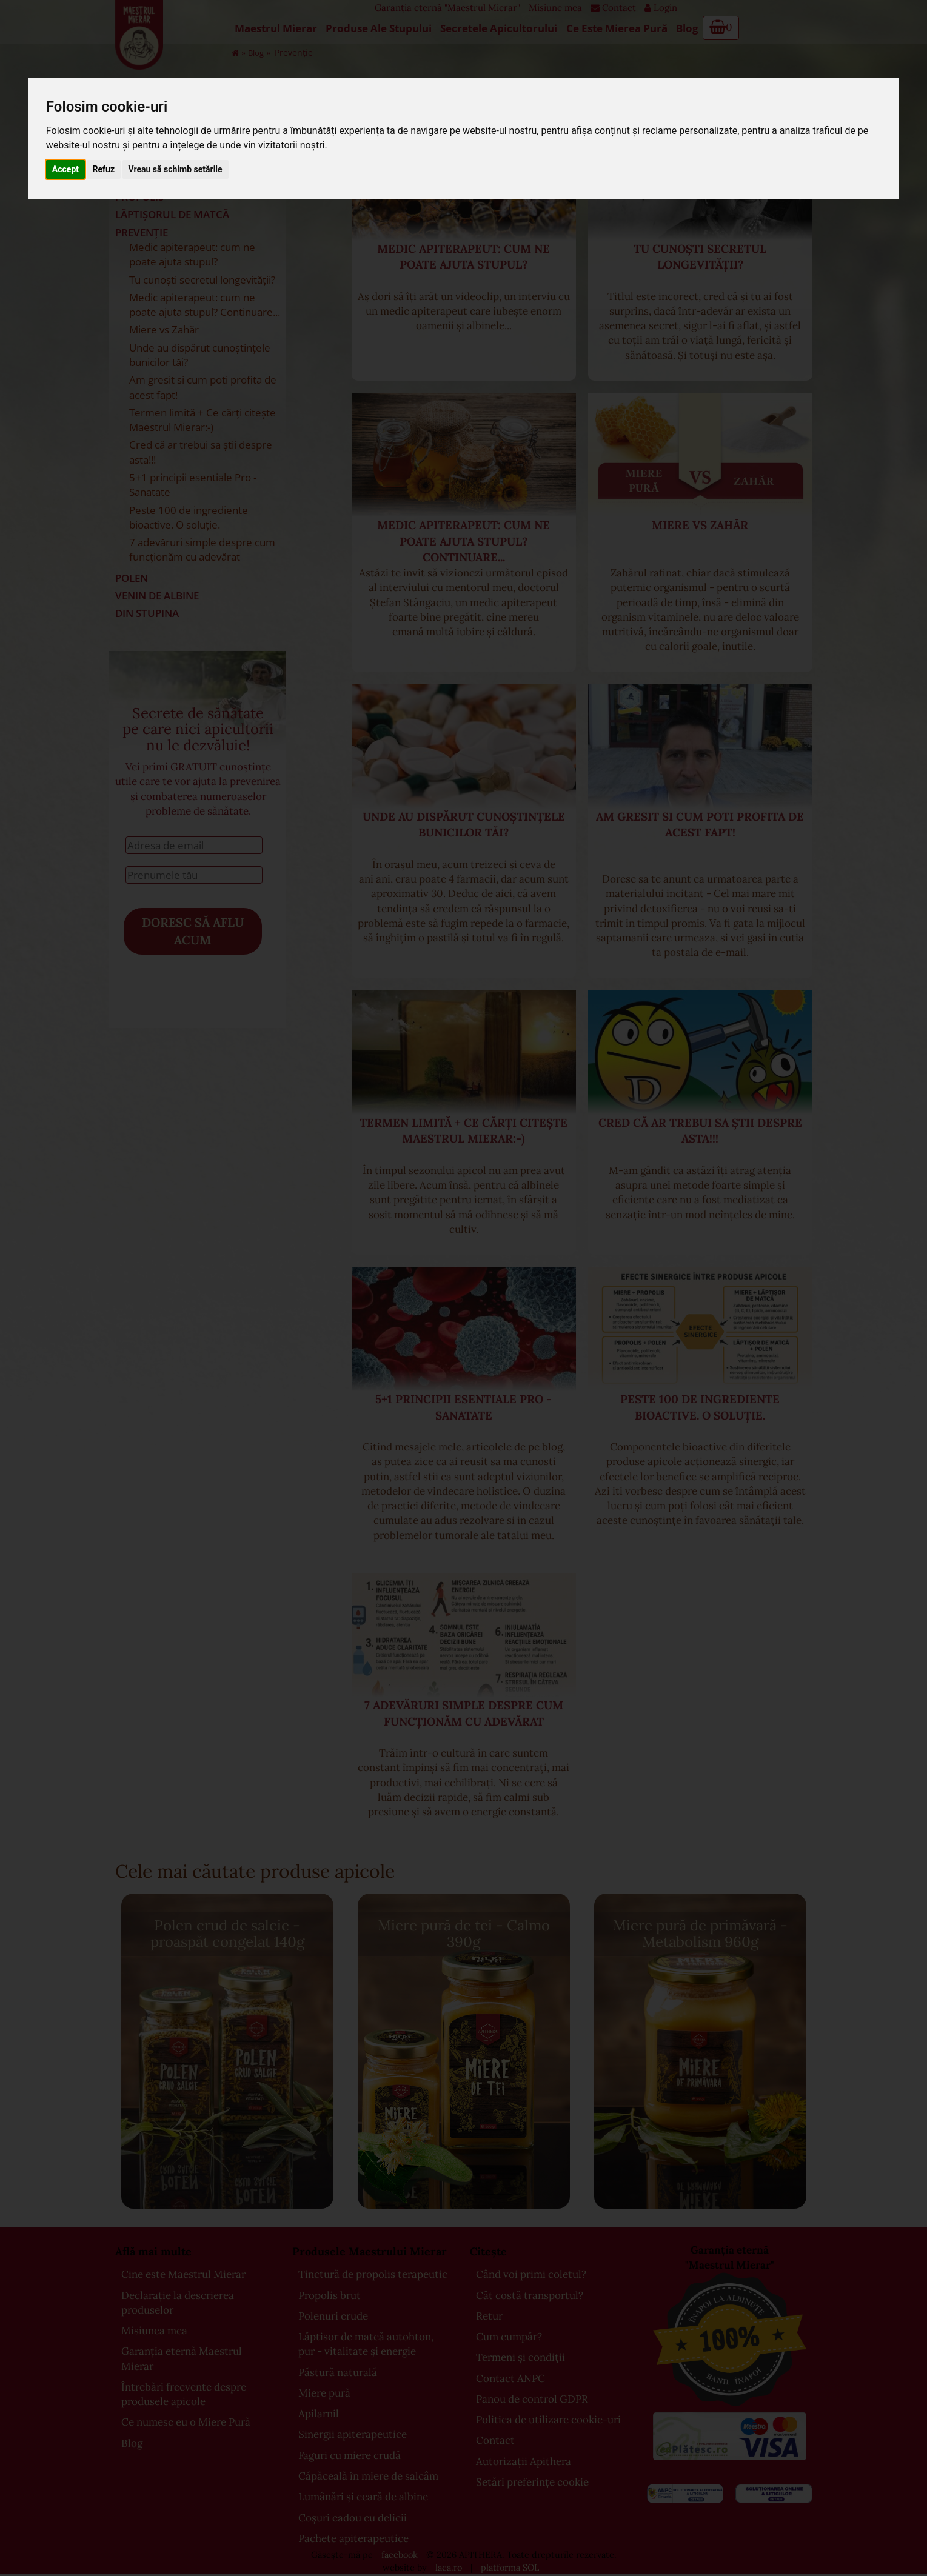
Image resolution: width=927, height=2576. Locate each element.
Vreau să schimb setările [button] (176, 169)
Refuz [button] (104, 169)
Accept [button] (65, 169)
